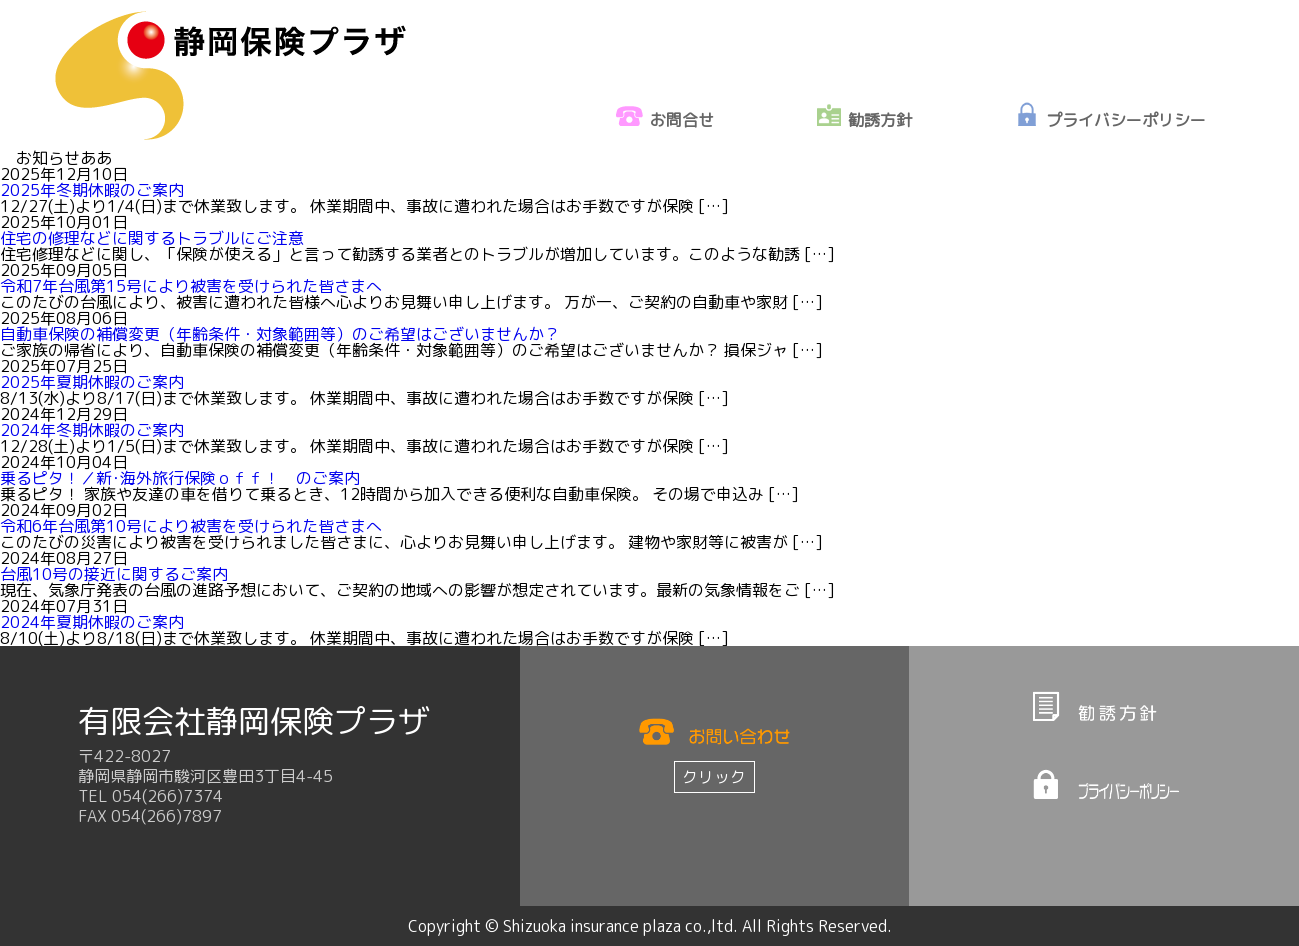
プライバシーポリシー (1126, 120)
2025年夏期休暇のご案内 (92, 382)
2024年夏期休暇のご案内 (92, 622)
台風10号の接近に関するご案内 (114, 574)
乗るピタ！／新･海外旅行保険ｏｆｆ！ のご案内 (180, 478)
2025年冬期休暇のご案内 (92, 190)
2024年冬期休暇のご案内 (92, 430)
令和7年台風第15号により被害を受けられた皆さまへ (191, 286)
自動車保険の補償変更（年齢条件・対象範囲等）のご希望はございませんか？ (280, 334)
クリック (714, 777)
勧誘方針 (880, 120)
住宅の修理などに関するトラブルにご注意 (152, 238)
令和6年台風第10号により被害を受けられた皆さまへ (191, 526)
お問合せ (682, 120)
